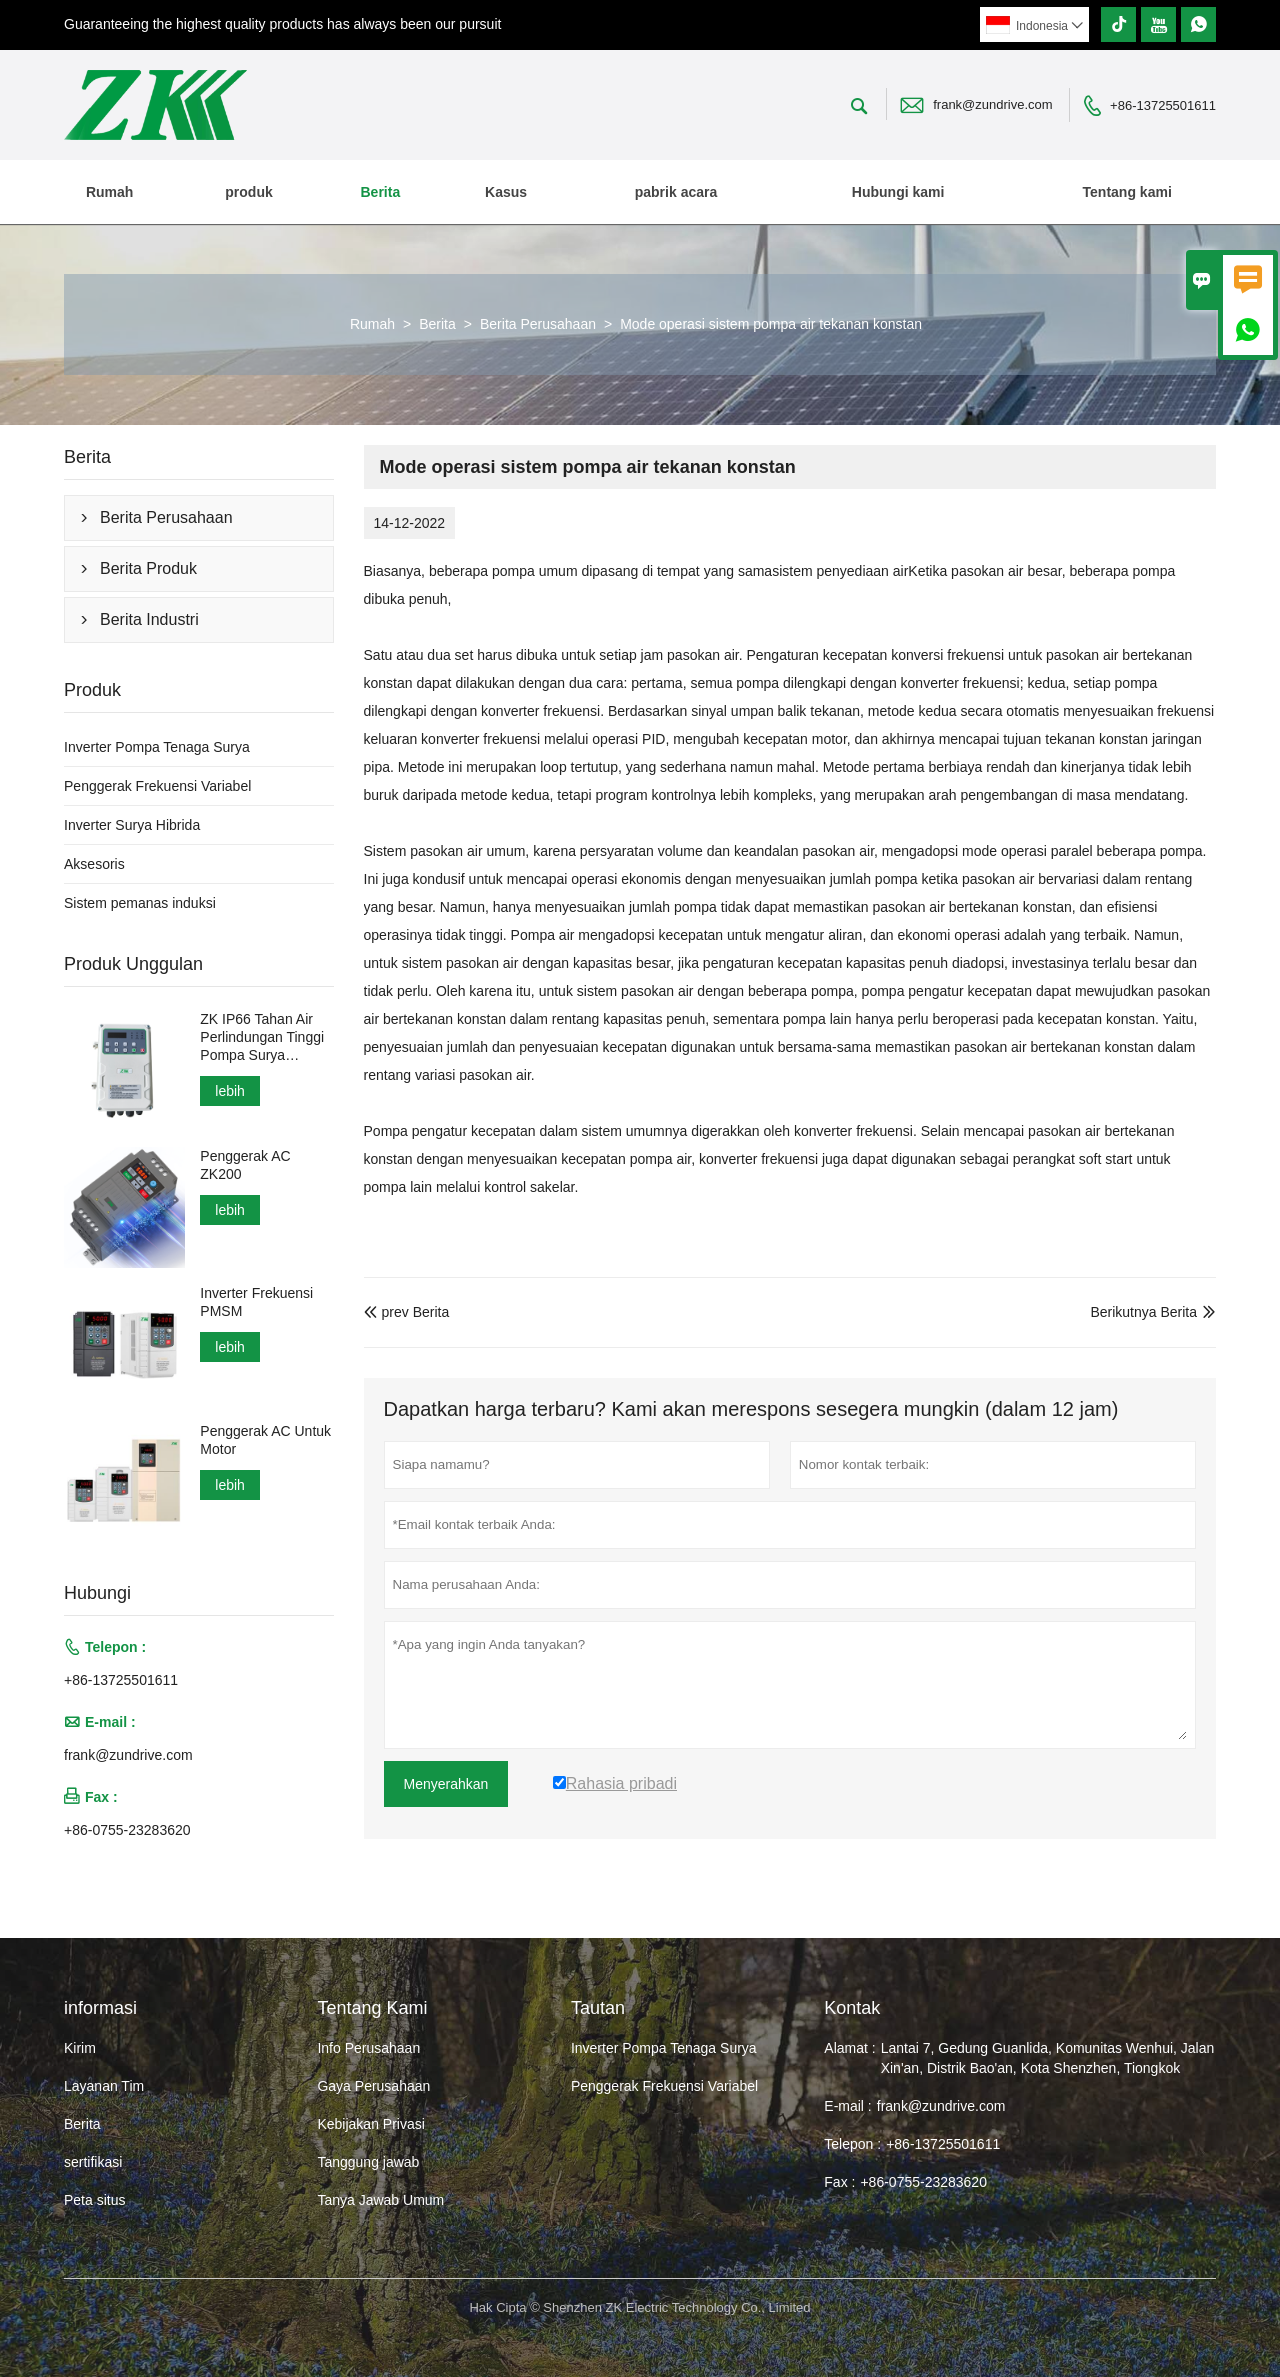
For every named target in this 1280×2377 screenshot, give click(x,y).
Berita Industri (149, 619)
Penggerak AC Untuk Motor (265, 1440)
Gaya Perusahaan (373, 2086)
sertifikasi (93, 2162)
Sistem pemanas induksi (140, 903)
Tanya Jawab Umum (380, 2200)
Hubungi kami (898, 192)
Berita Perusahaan (538, 324)
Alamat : (849, 2048)
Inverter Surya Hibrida (132, 825)
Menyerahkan (446, 1784)
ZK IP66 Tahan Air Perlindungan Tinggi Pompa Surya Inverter (262, 1037)
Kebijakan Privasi (370, 2124)
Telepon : (852, 2144)
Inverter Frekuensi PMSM (256, 1302)
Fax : (839, 2182)
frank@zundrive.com (992, 104)
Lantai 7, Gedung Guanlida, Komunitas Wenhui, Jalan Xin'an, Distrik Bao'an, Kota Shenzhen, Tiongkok (1048, 2058)
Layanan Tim (104, 2086)
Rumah (109, 192)
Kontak (852, 2008)
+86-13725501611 (1163, 105)
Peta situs (94, 2200)
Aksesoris (94, 864)
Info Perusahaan (368, 2048)
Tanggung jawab (368, 2162)
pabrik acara (676, 192)
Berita (380, 192)
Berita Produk (148, 568)
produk (248, 192)
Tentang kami (1127, 192)
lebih (230, 1091)
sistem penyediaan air (840, 571)
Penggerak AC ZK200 (245, 1165)
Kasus (506, 192)
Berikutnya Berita (1143, 1312)
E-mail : (847, 2106)
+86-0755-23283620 (127, 1830)
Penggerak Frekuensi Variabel (157, 786)
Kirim (80, 2048)
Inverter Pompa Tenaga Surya (157, 747)
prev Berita (407, 1312)
